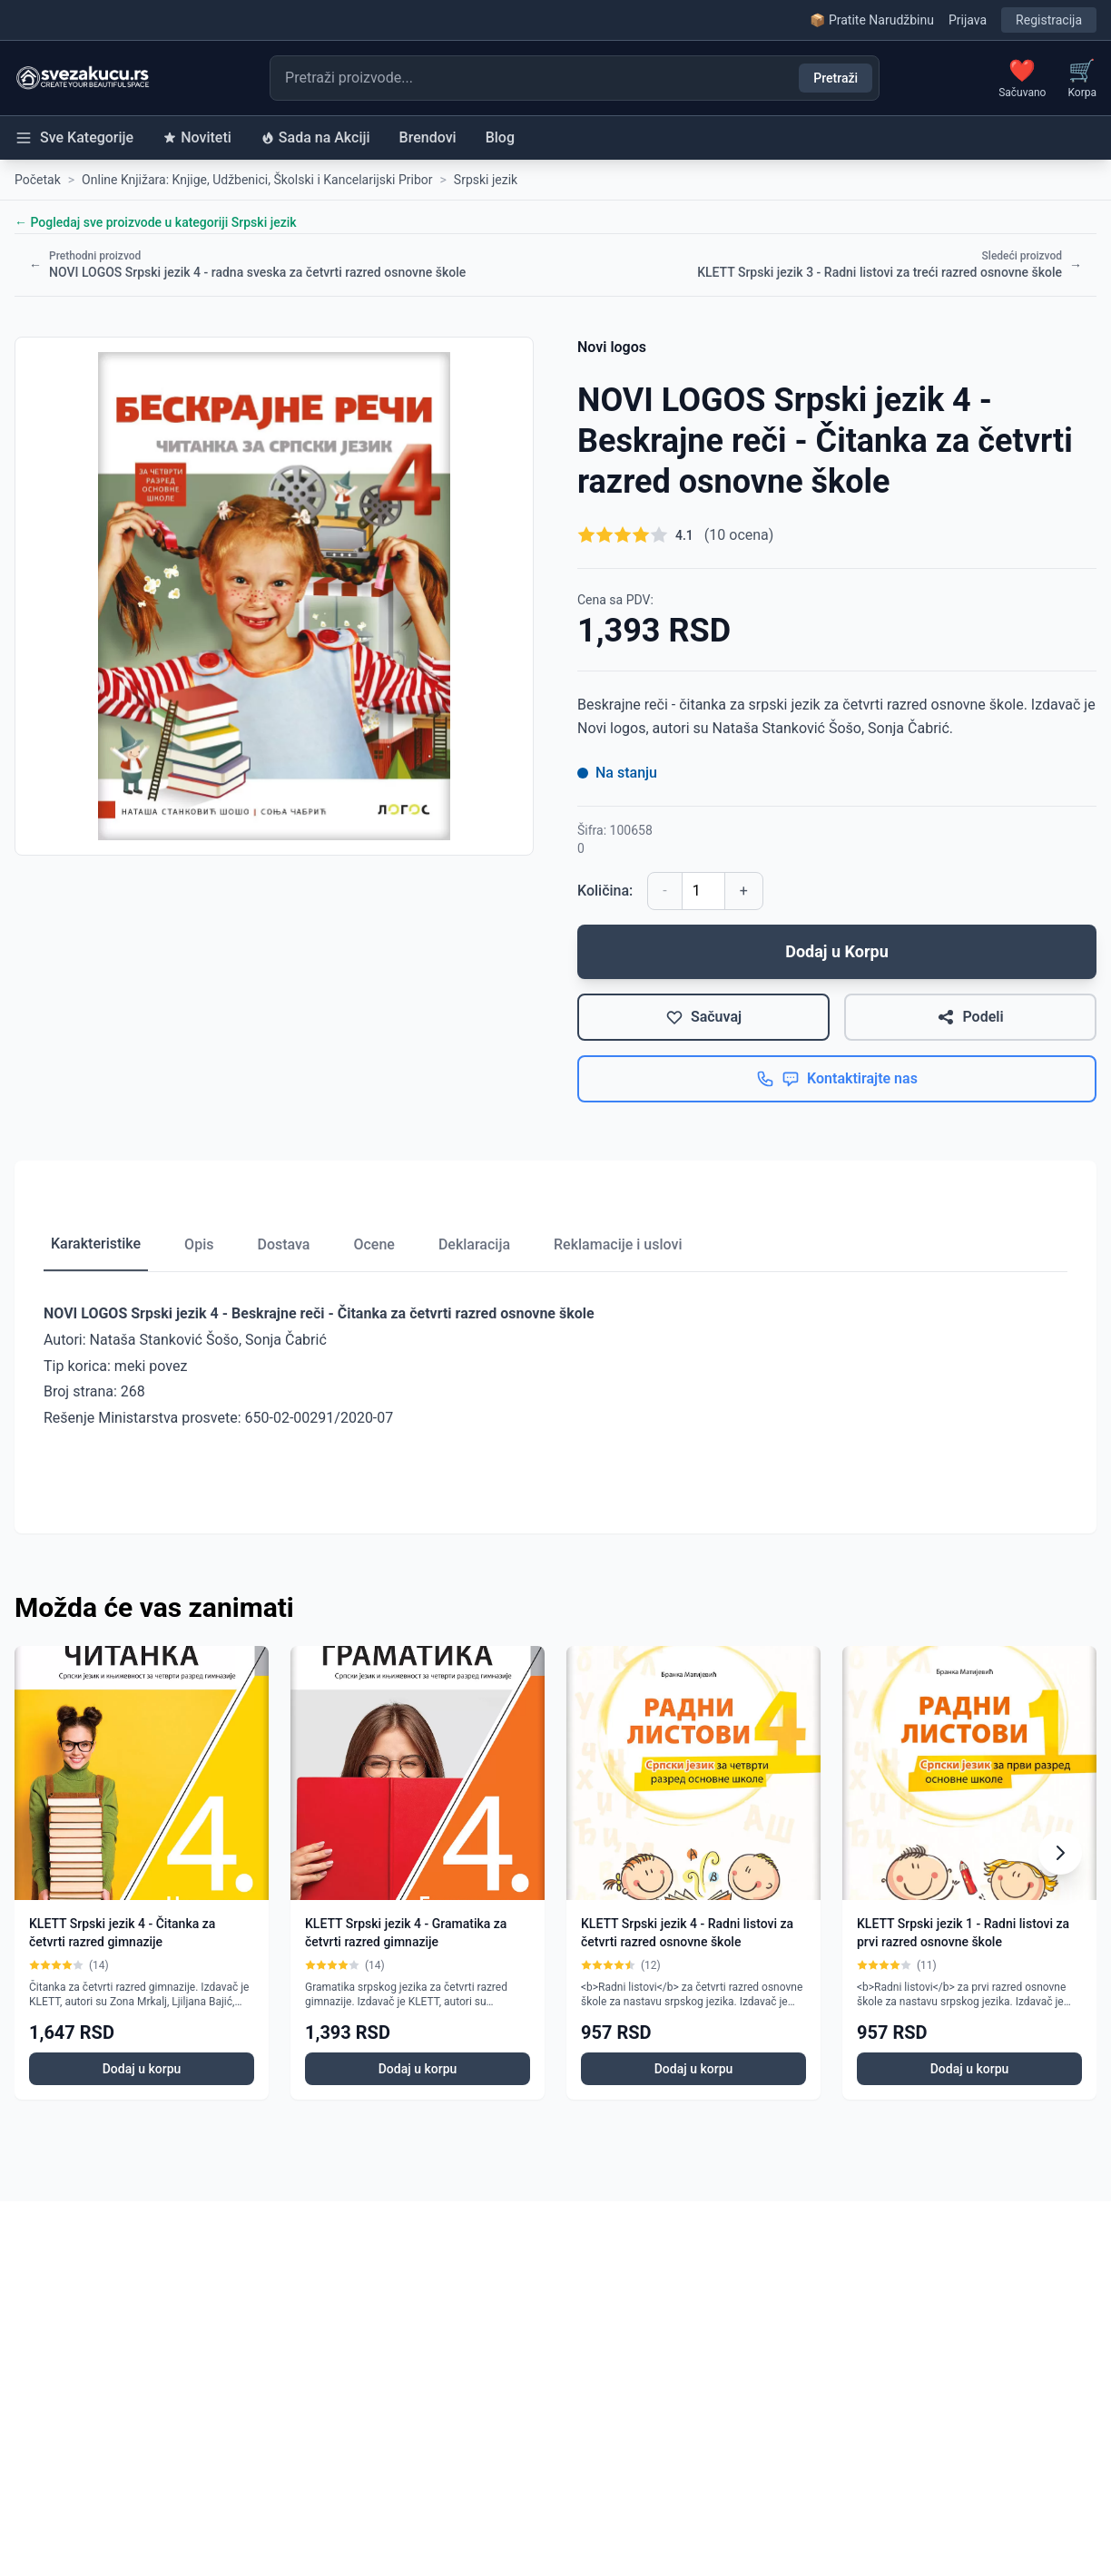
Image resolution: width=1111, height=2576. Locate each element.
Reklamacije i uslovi (618, 1244)
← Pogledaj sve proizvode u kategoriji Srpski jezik (156, 222)
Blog (500, 137)
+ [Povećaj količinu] (744, 890)
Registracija (1049, 20)
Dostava (283, 1244)
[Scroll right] (1060, 1853)
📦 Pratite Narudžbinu (871, 20)
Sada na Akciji (315, 137)
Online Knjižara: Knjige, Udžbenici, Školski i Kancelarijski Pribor (257, 179)
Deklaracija (474, 1244)
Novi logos (611, 347)
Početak (38, 179)
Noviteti (196, 137)
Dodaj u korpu (142, 2069)
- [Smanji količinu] (664, 890)
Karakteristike (96, 1243)
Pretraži (835, 78)
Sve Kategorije (74, 138)
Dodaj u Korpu (837, 951)
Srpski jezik (485, 179)
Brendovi (428, 137)
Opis (198, 1244)
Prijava (968, 20)
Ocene (373, 1244)
